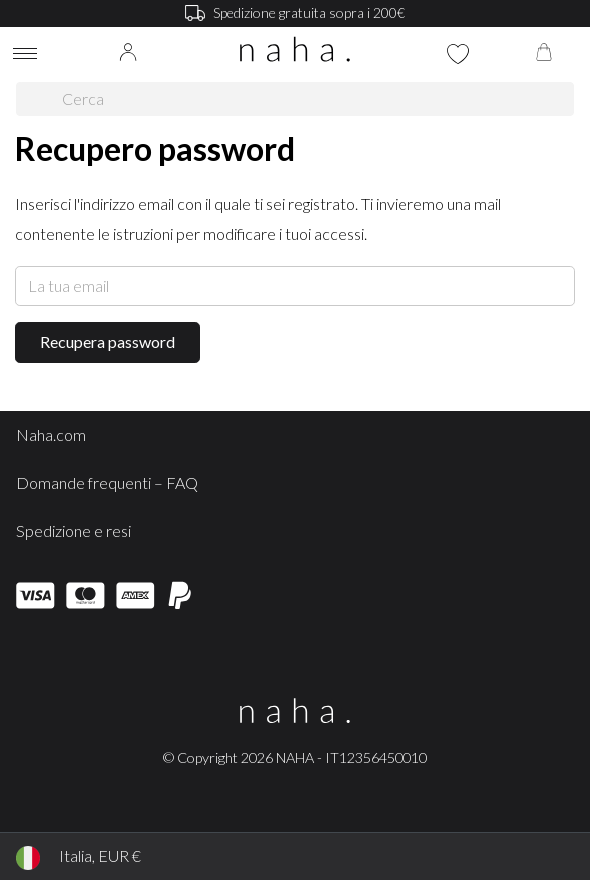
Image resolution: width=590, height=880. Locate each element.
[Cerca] (39, 99)
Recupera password (107, 341)
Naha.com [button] (51, 434)
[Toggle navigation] (25, 57)
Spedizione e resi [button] (73, 530)
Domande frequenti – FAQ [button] (107, 482)
